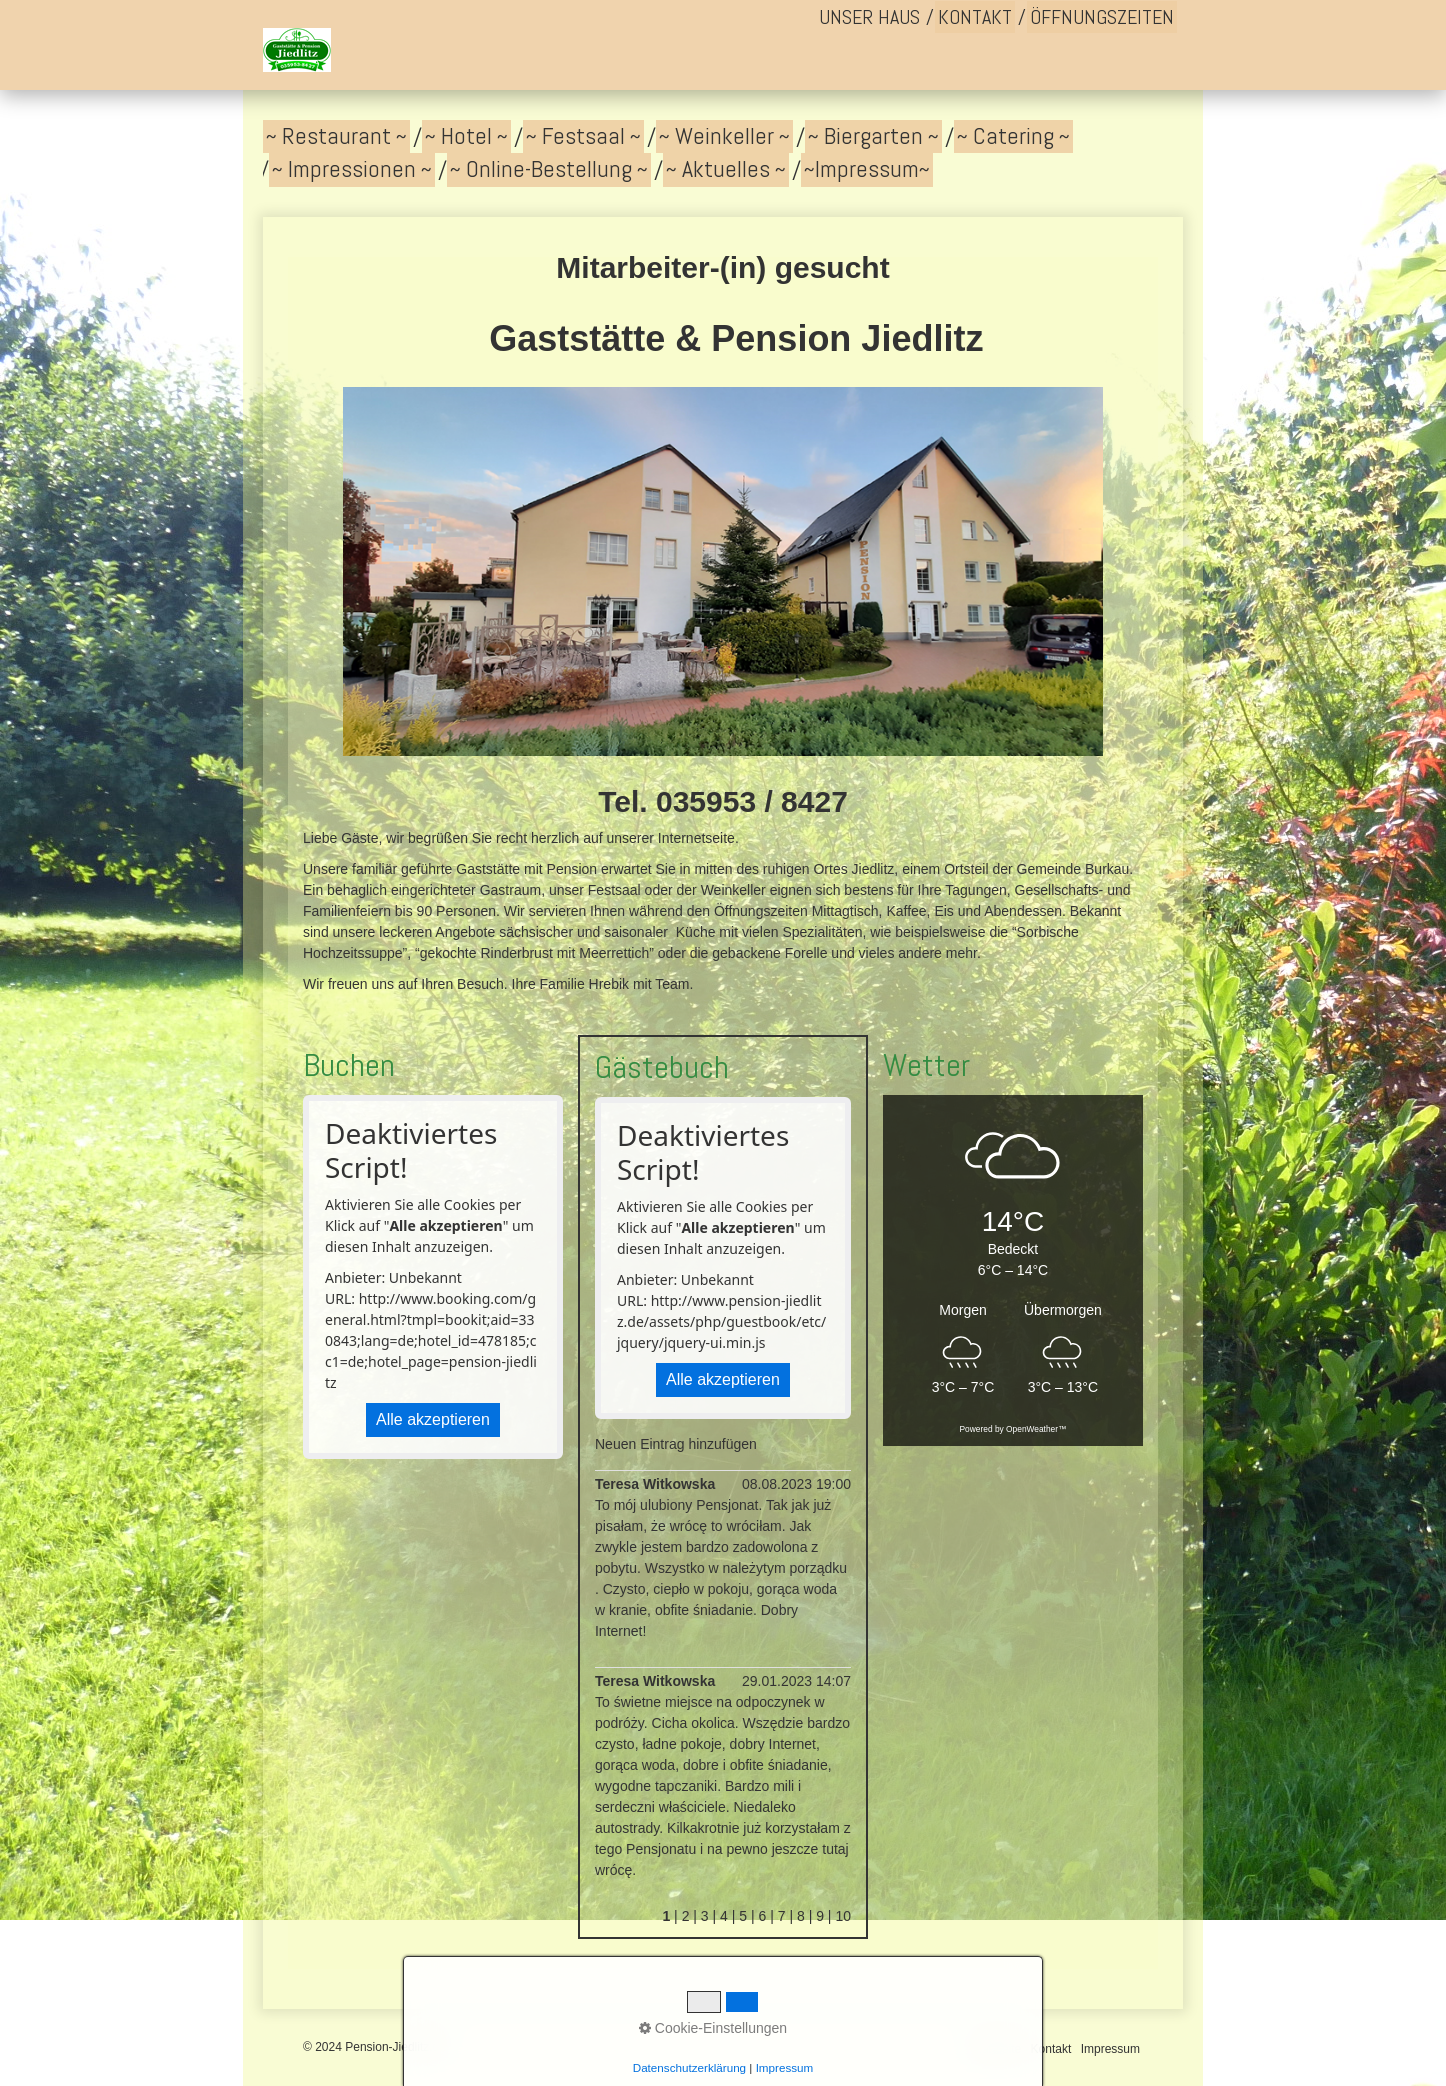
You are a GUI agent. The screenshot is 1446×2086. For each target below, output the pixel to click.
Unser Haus (869, 17)
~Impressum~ (867, 169)
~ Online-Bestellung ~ (549, 169)
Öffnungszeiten (1102, 17)
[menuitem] (869, 17)
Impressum (1110, 2049)
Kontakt (975, 17)
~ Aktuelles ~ (726, 169)
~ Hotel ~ (466, 136)
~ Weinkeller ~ (724, 136)
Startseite (996, 2049)
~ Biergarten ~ (873, 136)
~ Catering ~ (1013, 136)
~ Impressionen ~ (352, 169)
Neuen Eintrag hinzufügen (676, 1444)
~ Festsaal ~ (583, 136)
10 (843, 1916)
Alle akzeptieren (433, 1419)
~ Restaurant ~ (336, 136)
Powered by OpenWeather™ (1013, 1429)
